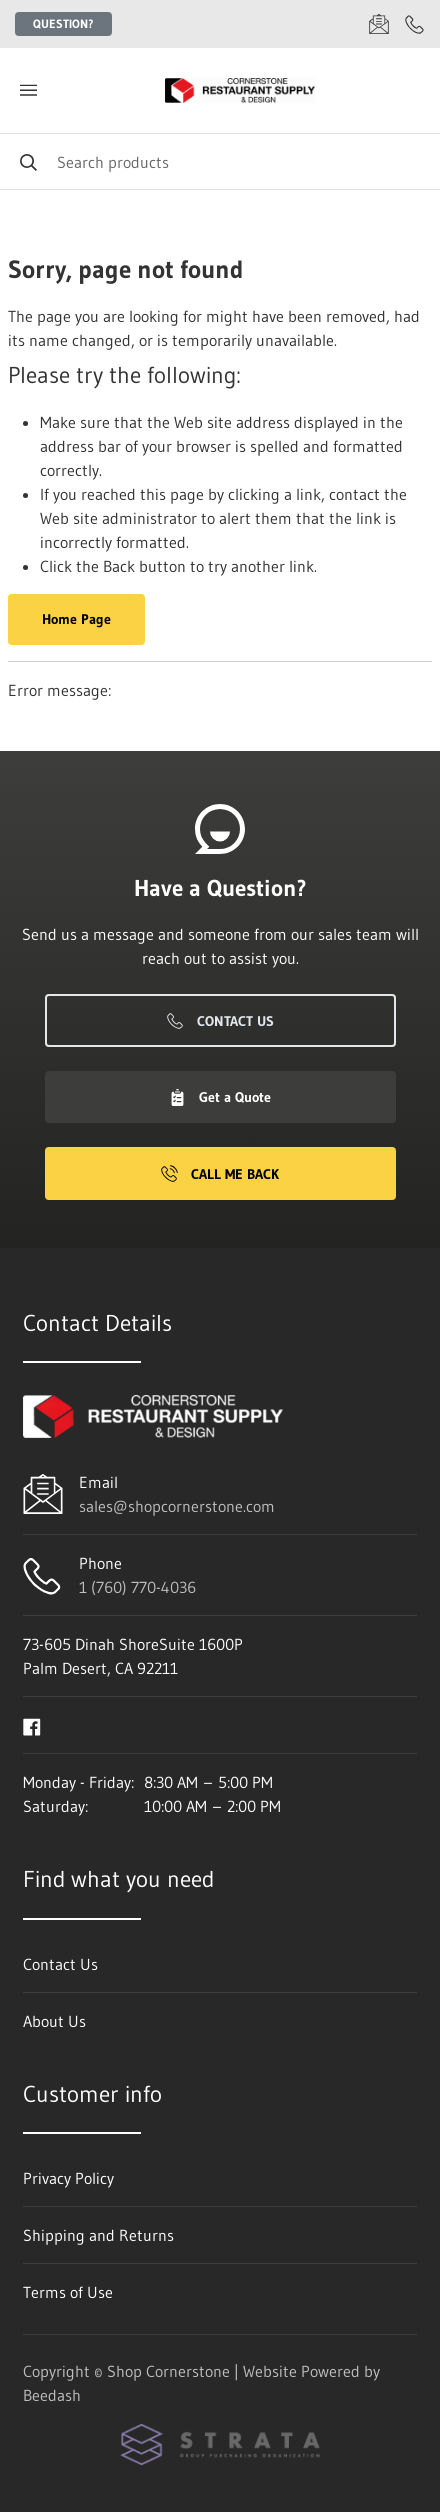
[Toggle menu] (28, 90)
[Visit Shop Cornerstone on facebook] (32, 1725)
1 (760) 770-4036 (137, 1587)
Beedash (52, 2395)
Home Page (76, 619)
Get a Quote (220, 1097)
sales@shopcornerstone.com (177, 1506)
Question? (63, 23)
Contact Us (220, 1021)
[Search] (220, 161)
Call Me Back (220, 1174)
